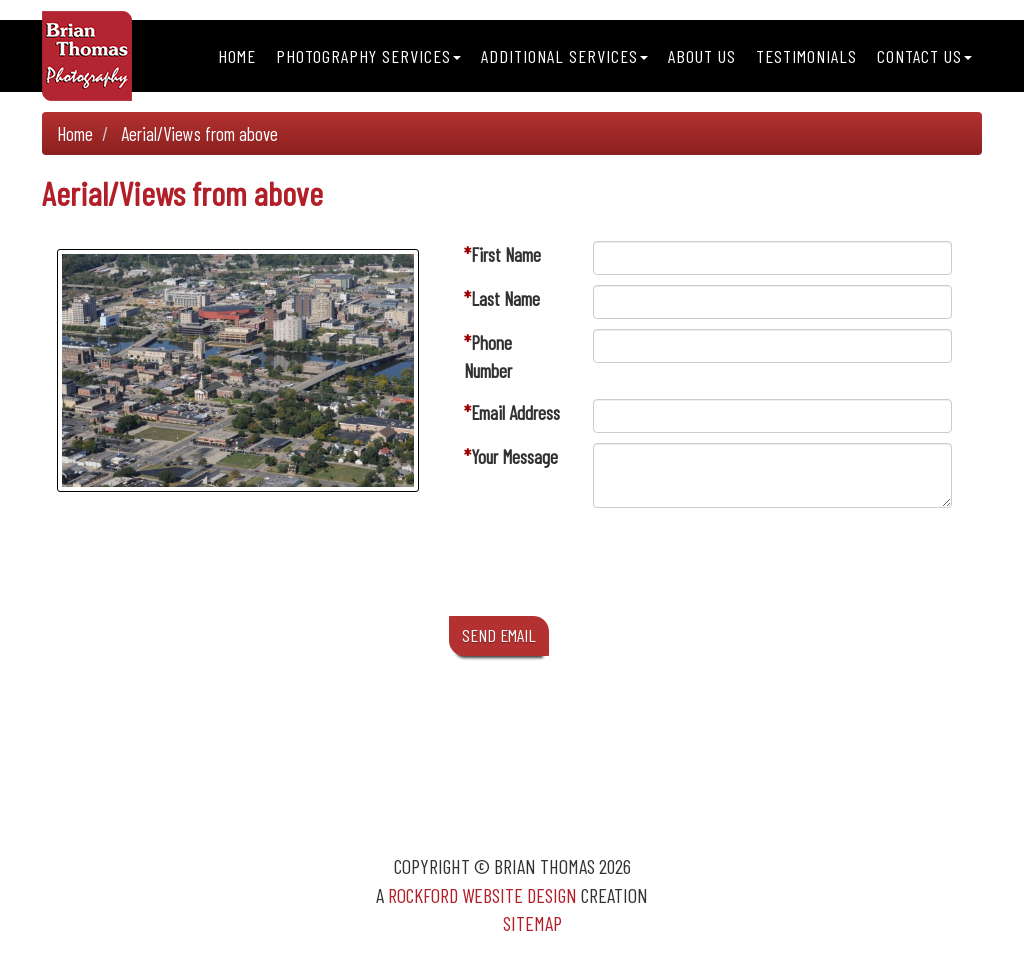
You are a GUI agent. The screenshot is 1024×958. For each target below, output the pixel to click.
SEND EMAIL (499, 635)
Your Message (514, 456)
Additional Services (564, 56)
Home (237, 56)
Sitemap (532, 923)
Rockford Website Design (482, 895)
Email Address (515, 412)
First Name (506, 254)
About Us (702, 56)
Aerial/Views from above (199, 133)
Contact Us (924, 56)
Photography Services (368, 56)
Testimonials (806, 56)
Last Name (505, 298)
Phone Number (488, 356)
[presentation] (745, 567)
